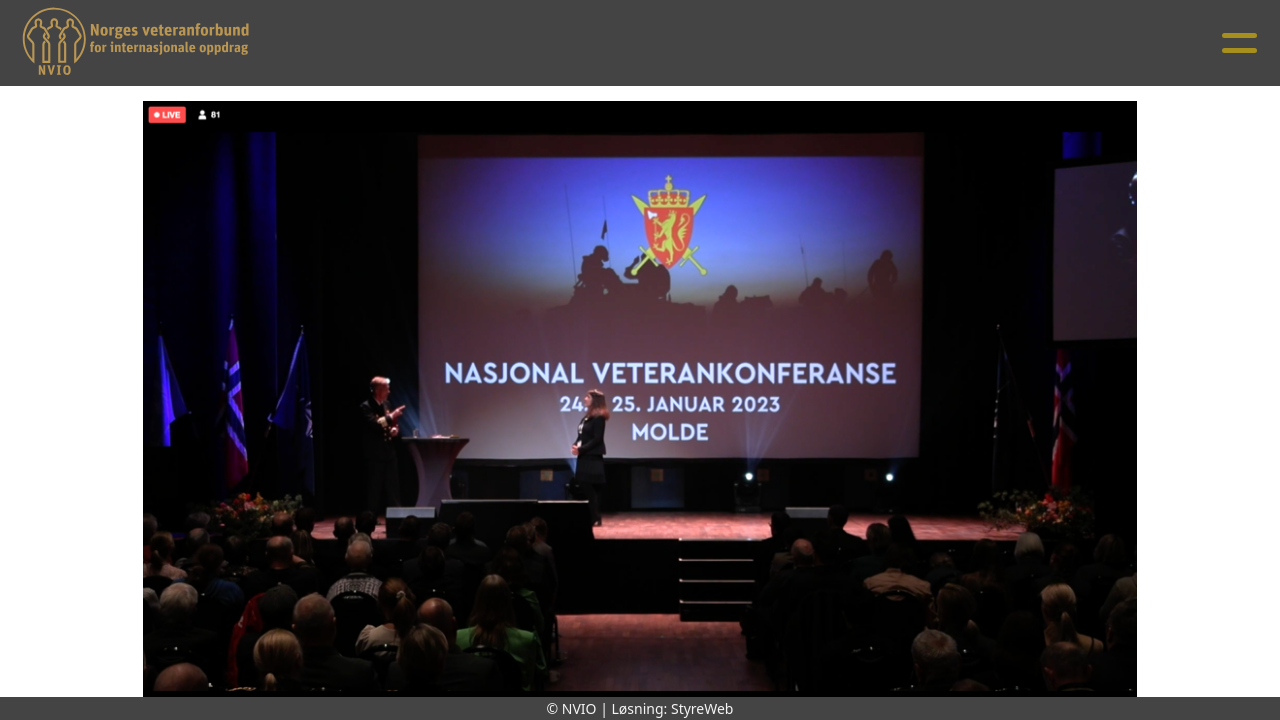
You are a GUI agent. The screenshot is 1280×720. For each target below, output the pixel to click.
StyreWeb (702, 708)
